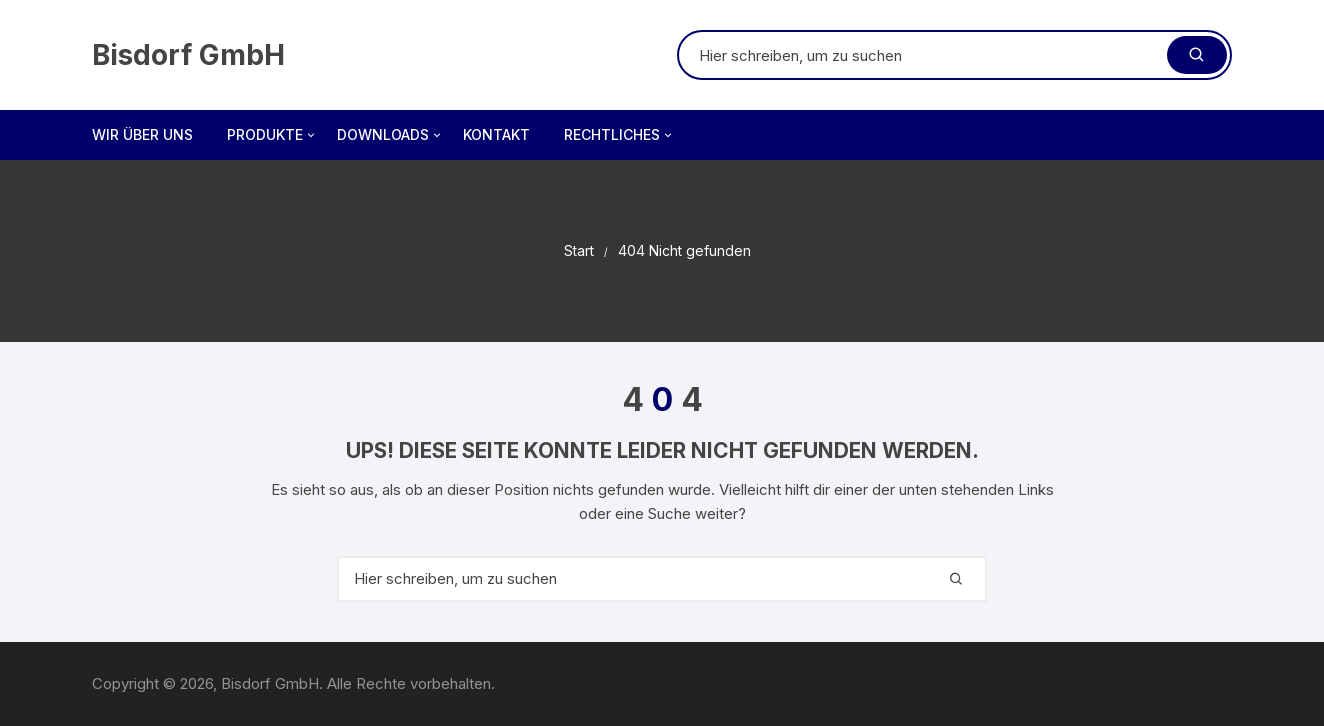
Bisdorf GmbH (188, 55)
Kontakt (496, 134)
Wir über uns (142, 134)
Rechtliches (619, 135)
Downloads (390, 135)
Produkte (272, 135)
